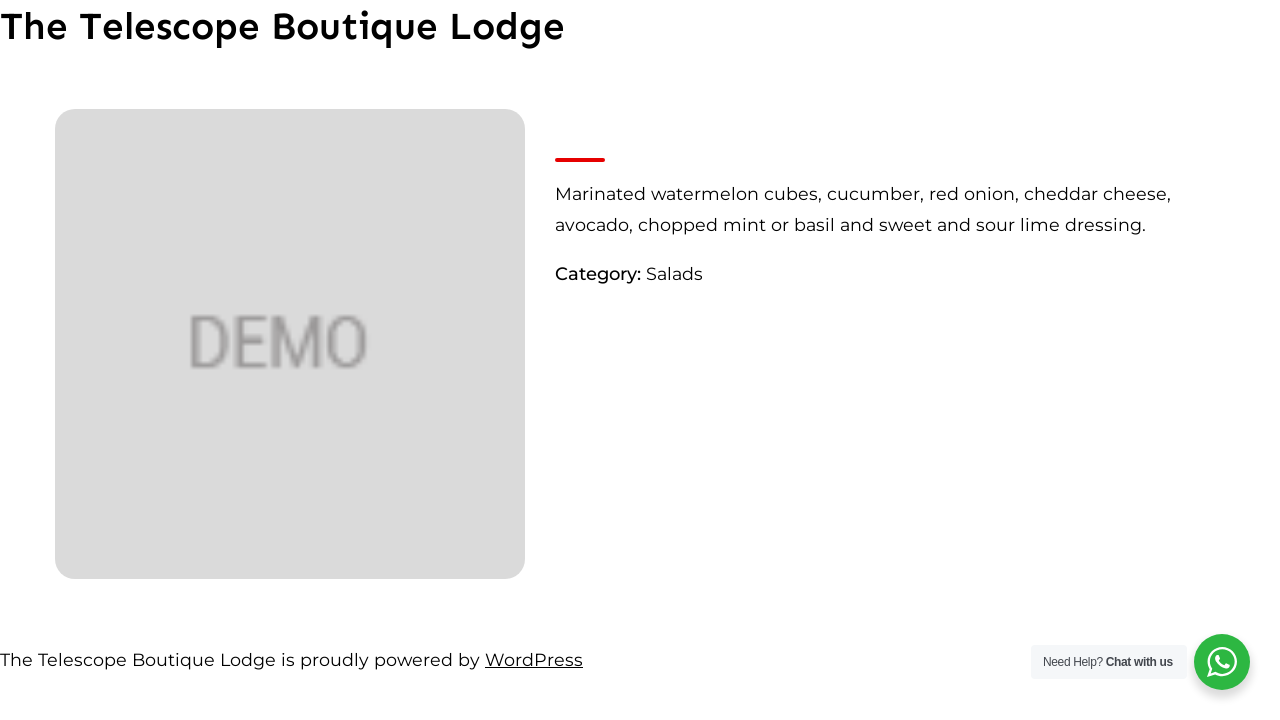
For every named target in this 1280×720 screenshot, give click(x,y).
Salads (674, 273)
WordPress (534, 659)
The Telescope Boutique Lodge (282, 26)
